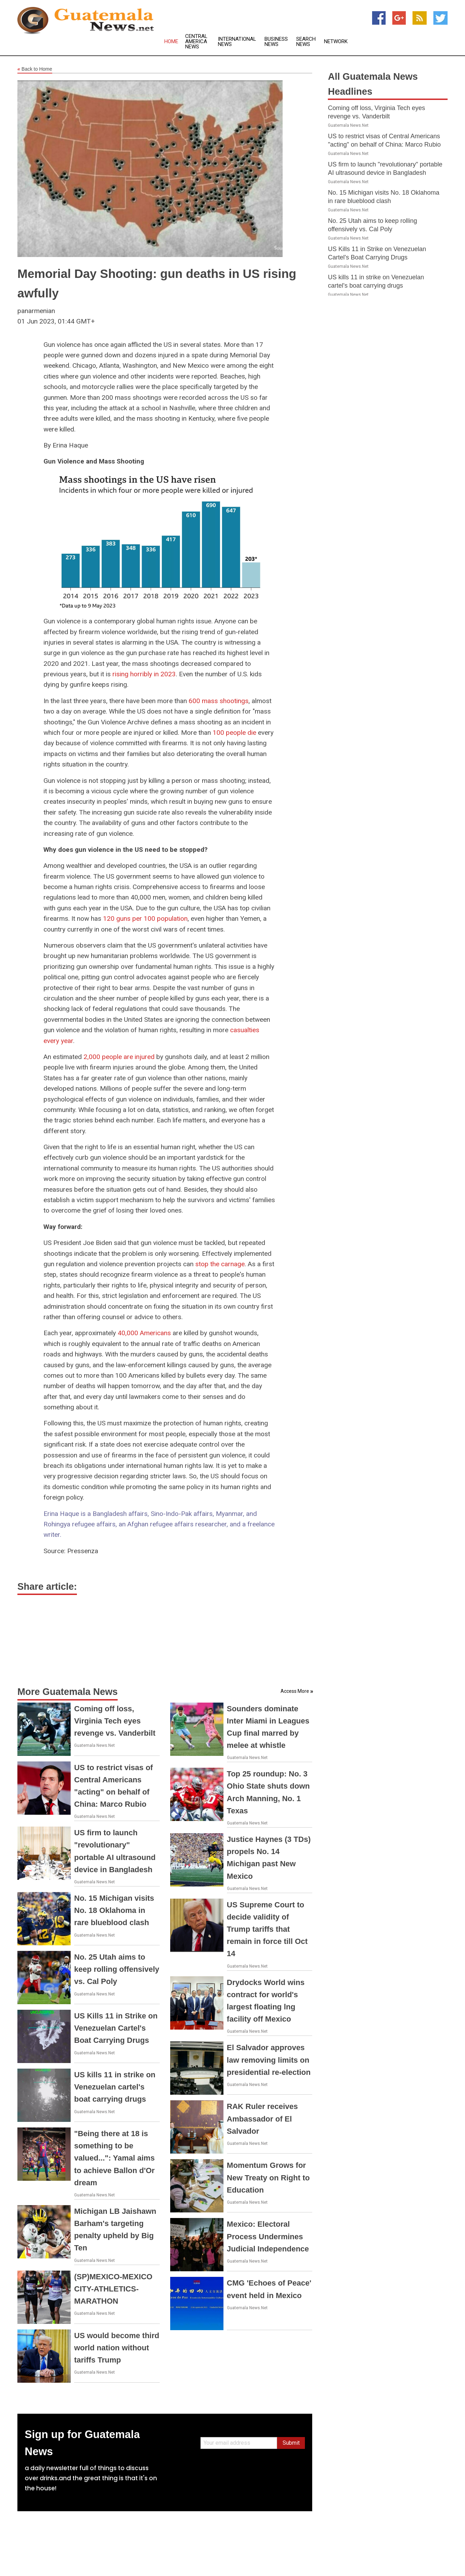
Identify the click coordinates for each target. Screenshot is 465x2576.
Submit (291, 2442)
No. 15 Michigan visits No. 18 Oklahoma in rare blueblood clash (114, 1910)
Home (171, 41)
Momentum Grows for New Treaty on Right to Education (268, 2177)
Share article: (47, 1586)
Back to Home (34, 69)
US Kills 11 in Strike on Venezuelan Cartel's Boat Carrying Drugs (116, 2028)
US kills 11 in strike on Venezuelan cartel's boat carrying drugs (115, 2086)
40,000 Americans (144, 1333)
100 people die (234, 733)
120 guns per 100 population (145, 919)
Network (336, 41)
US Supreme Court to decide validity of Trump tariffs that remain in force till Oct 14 (267, 1929)
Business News (276, 42)
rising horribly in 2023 (144, 674)
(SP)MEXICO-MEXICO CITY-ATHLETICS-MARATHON (113, 2288)
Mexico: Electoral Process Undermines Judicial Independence (268, 2236)
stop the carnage (220, 1264)
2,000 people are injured (119, 1057)
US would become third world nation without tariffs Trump (116, 2347)
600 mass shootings (219, 701)
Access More (295, 1691)
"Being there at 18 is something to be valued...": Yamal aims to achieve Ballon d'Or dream (114, 2158)
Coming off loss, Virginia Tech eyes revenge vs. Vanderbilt (115, 1720)
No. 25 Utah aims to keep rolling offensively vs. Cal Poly (116, 1969)
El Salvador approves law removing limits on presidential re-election (269, 2059)
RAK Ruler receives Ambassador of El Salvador (262, 2118)
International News (237, 42)
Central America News (196, 41)
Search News (306, 42)
